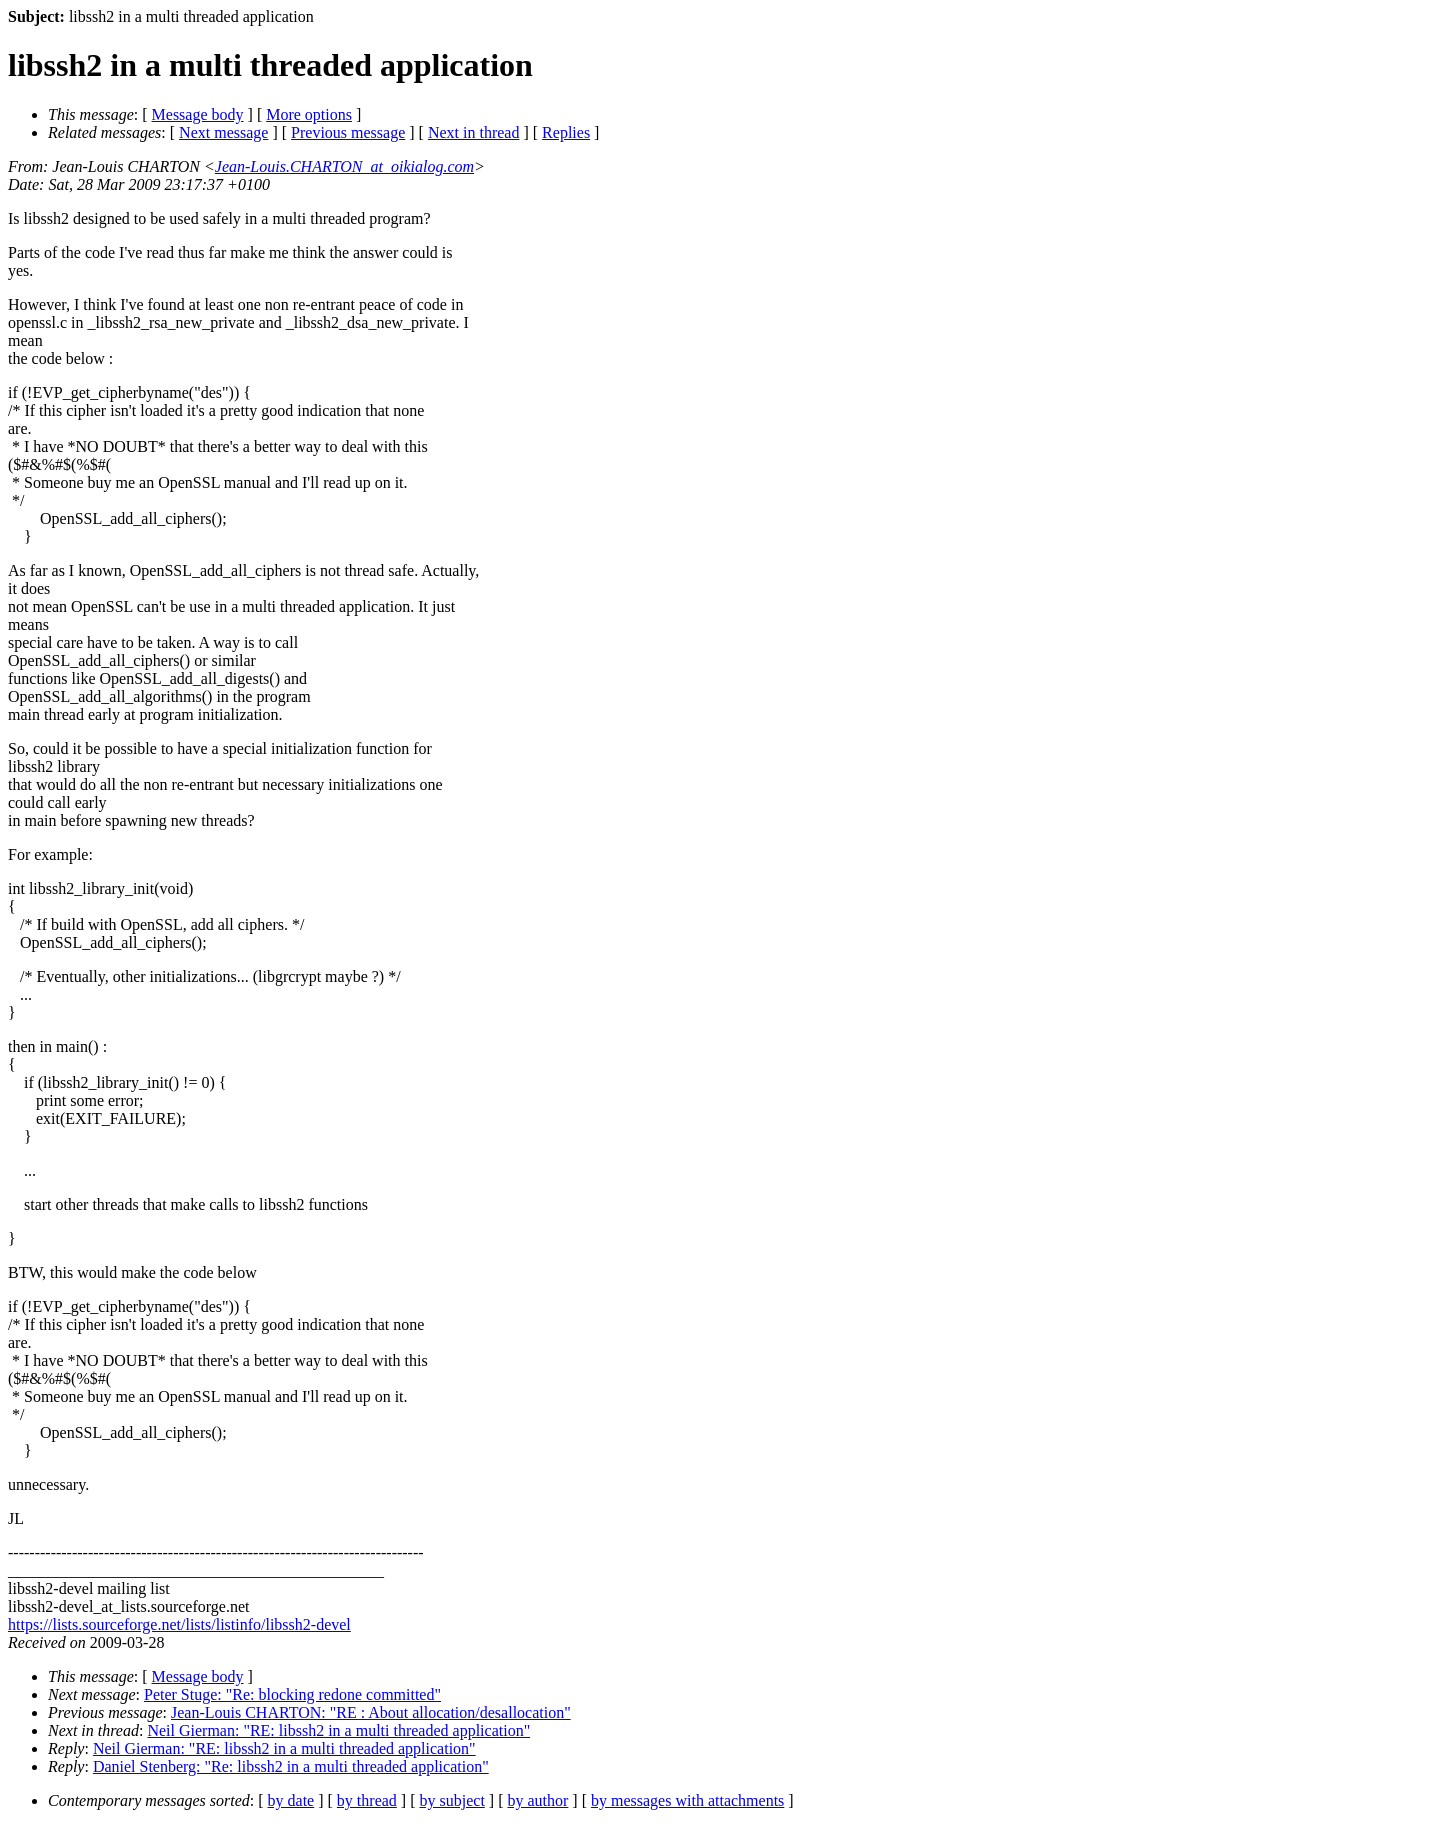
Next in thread (474, 132)
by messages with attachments (687, 1800)
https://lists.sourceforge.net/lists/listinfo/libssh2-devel (179, 1624)
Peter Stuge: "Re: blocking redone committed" (292, 1694)
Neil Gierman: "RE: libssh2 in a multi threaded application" (338, 1730)
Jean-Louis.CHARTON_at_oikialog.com (344, 166)
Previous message (348, 132)
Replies (566, 132)
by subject (452, 1800)
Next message (223, 132)
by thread (367, 1800)
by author (537, 1800)
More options (309, 114)
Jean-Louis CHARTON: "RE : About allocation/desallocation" (371, 1712)
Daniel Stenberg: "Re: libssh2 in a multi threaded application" (291, 1766)
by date (291, 1800)
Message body (198, 114)
